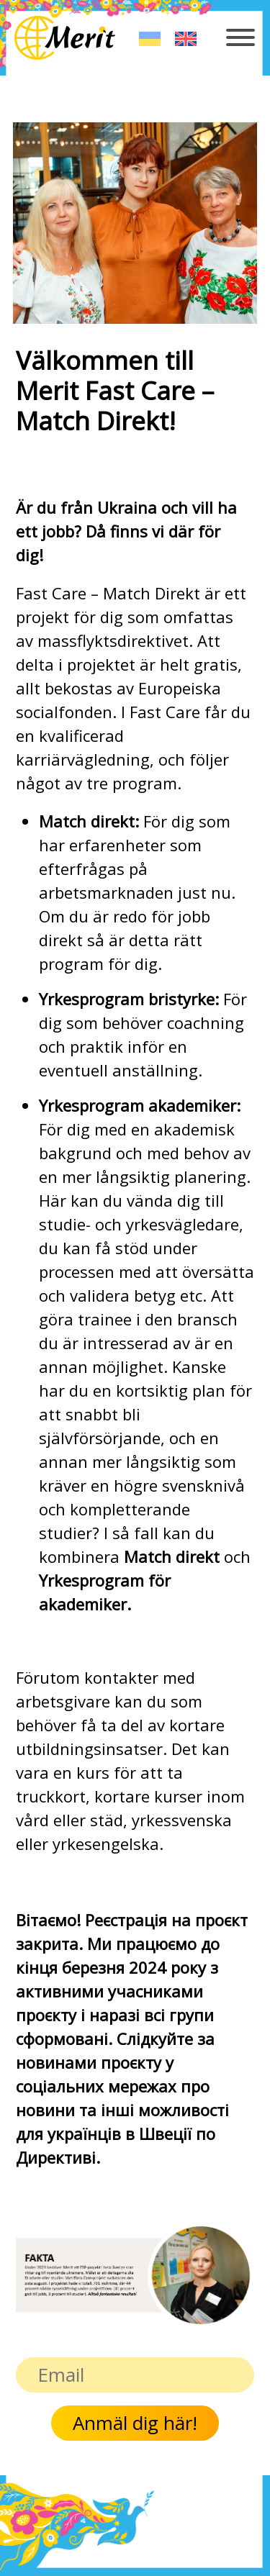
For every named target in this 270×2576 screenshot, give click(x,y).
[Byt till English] (186, 37)
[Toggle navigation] (241, 45)
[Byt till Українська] (150, 37)
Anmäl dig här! (135, 2423)
